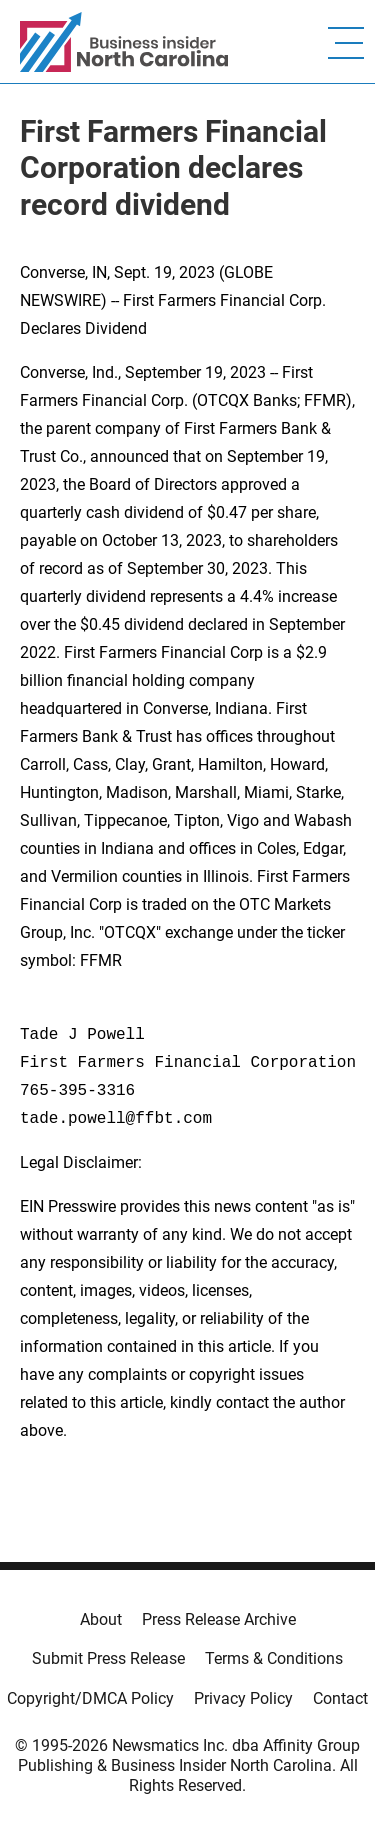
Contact (340, 1698)
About (101, 1619)
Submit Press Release (108, 1658)
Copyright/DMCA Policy (90, 1698)
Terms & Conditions (274, 1658)
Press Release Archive (219, 1619)
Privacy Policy (243, 1698)
